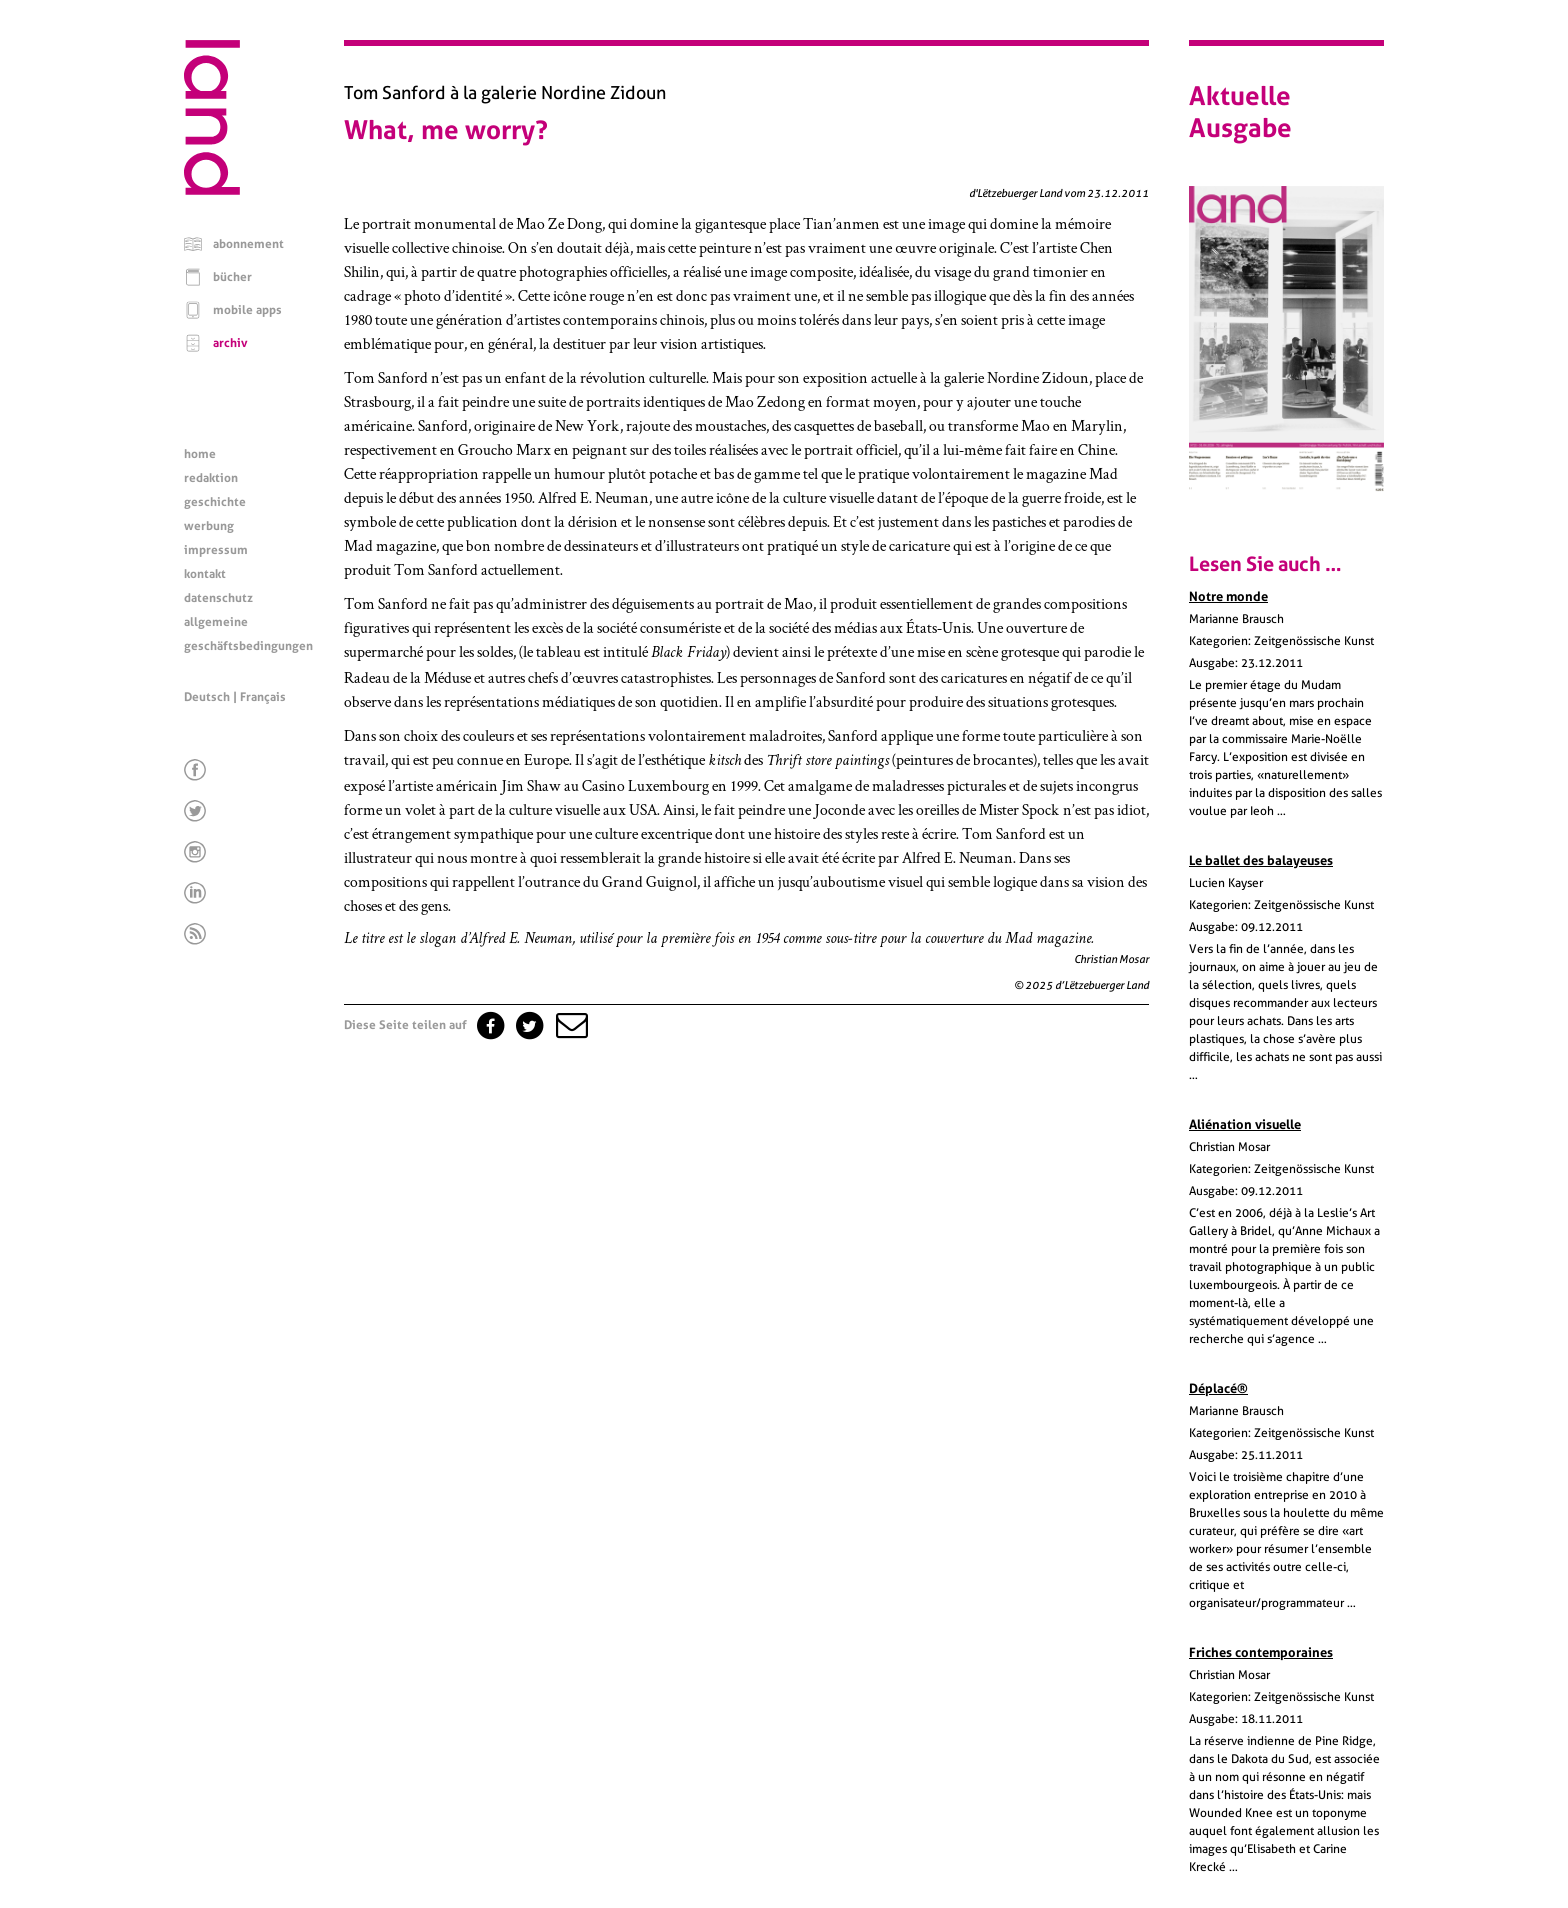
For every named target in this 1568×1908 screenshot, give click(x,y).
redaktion (211, 478)
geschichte (215, 502)
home (200, 454)
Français (263, 697)
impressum (216, 550)
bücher (232, 277)
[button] (570, 1025)
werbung (209, 526)
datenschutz (218, 598)
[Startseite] (212, 190)
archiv (230, 343)
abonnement (248, 244)
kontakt (205, 574)
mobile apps (247, 310)
